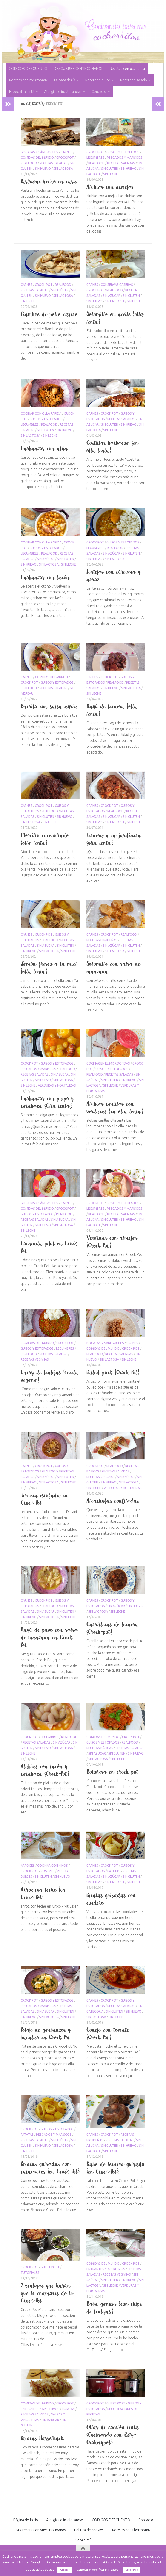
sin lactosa (63, 168)
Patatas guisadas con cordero (111, 1899)
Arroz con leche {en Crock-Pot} (43, 1893)
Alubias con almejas (110, 187)
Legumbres (95, 157)
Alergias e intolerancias (63, 91)
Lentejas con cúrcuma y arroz (113, 575)
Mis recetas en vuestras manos (41, 2530)
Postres (47, 1871)
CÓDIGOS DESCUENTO (28, 69)
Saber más (132, 2569)
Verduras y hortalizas (57, 1085)
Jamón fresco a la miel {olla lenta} (49, 967)
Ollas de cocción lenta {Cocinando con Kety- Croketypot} (112, 2434)
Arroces (28, 1865)
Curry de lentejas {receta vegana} (50, 1376)
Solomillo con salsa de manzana (113, 967)
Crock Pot (65, 157)
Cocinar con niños (52, 1865)
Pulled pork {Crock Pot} (112, 1372)
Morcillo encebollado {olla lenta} (45, 839)
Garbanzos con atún (44, 448)
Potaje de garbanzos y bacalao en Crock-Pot (46, 2033)
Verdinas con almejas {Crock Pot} (112, 1241)
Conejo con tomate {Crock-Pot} (107, 2033)
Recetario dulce (97, 80)
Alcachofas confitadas (112, 1501)
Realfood (29, 163)
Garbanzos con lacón (45, 577)
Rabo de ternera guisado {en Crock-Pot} (115, 2168)
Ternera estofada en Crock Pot (44, 1499)
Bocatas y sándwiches (39, 152)
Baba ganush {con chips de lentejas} (114, 2307)
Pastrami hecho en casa (49, 181)
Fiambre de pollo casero (49, 314)
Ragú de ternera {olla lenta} (112, 710)
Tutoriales (30, 2272)
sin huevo (43, 168)
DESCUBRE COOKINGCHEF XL (78, 69)
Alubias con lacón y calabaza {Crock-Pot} (45, 1770)
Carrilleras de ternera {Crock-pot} (112, 1628)
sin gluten (109, 168)
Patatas (113, 1871)
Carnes (66, 152)
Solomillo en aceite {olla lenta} (115, 318)
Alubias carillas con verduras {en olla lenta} (114, 1107)
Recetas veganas (35, 1359)
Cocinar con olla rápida (41, 413)
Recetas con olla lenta (127, 69)
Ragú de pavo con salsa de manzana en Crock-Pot (49, 1637)
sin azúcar (60, 290)
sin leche (110, 174)
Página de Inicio (25, 2520)
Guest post (50, 2267)
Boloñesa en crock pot (112, 1772)
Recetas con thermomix (28, 80)
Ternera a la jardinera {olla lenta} (113, 839)
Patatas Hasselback (42, 2438)
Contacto (99, 91)
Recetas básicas (99, 1748)
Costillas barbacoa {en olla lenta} (112, 446)
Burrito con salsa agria (49, 706)
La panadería (64, 80)
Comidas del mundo (37, 157)
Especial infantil (21, 91)
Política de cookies (89, 2530)
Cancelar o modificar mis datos (97, 2569)
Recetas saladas (53, 163)
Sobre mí (83, 2540)
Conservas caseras (117, 284)
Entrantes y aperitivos (105, 2269)
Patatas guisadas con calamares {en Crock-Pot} (50, 2167)
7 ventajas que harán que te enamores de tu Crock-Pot (47, 2293)
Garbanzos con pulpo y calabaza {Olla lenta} (47, 1102)
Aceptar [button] (64, 2569)
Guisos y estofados (122, 152)
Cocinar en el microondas (108, 1063)
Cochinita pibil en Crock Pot (49, 1247)
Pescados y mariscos (124, 157)
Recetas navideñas (101, 940)
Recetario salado (133, 80)
